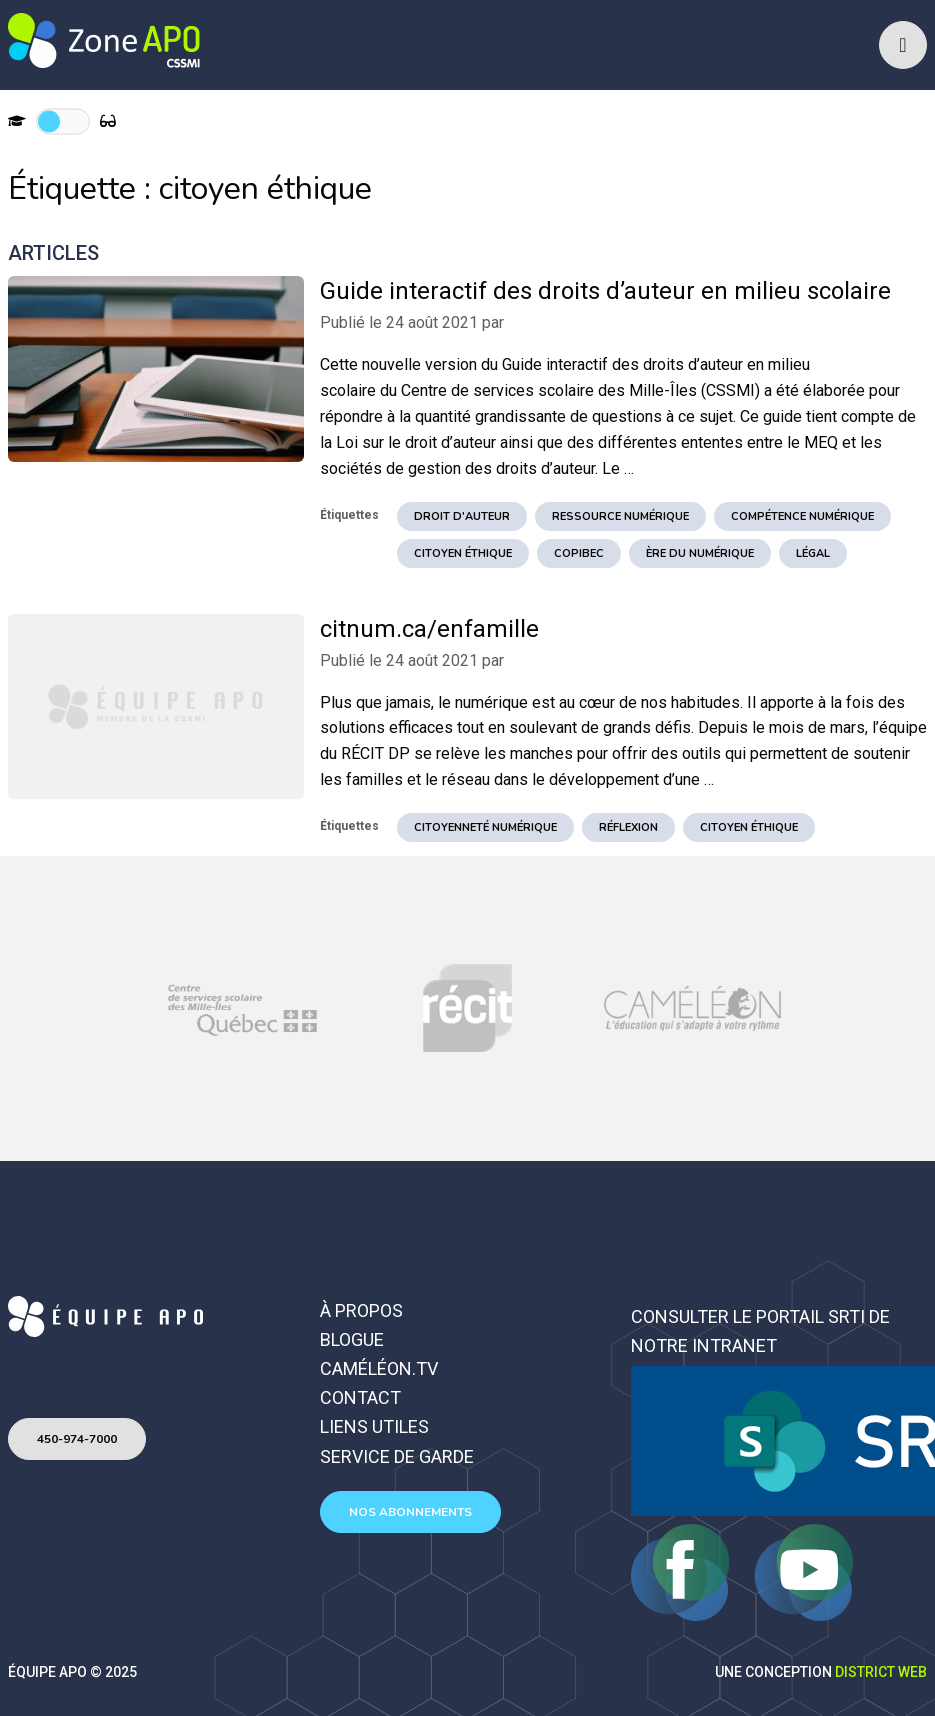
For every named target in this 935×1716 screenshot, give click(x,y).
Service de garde (397, 1456)
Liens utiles (374, 1426)
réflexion (628, 827)
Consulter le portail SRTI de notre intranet (760, 1331)
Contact (360, 1397)
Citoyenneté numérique (485, 827)
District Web (881, 1672)
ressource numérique (620, 516)
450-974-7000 (77, 1439)
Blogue (352, 1339)
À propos (361, 1310)
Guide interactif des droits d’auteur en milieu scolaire (605, 291)
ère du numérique (700, 553)
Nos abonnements (410, 1512)
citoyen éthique (463, 553)
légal (813, 553)
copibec (579, 553)
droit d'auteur (462, 516)
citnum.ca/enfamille (429, 629)
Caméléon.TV (379, 1368)
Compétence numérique (802, 516)
